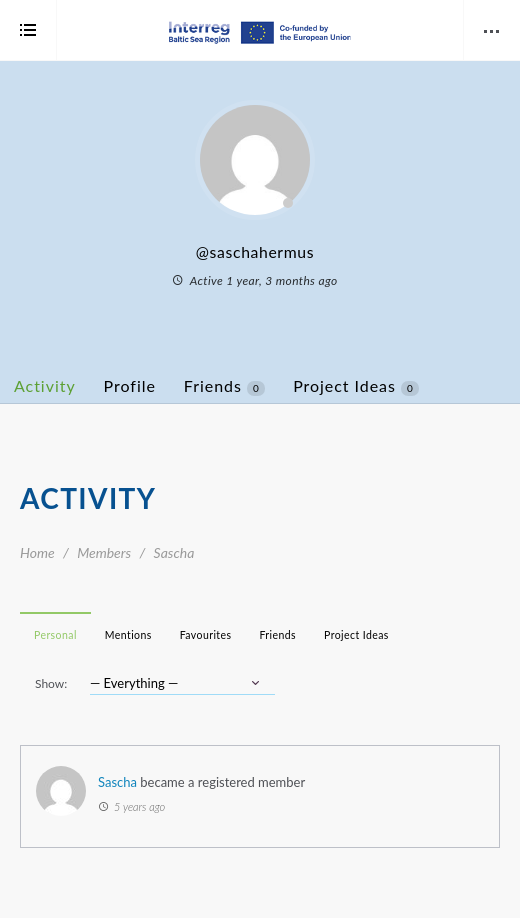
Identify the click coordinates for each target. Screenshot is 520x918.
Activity (45, 385)
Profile (130, 385)
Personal (55, 635)
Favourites (206, 635)
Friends (224, 386)
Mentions (128, 635)
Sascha (117, 782)
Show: (51, 683)
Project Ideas (356, 386)
